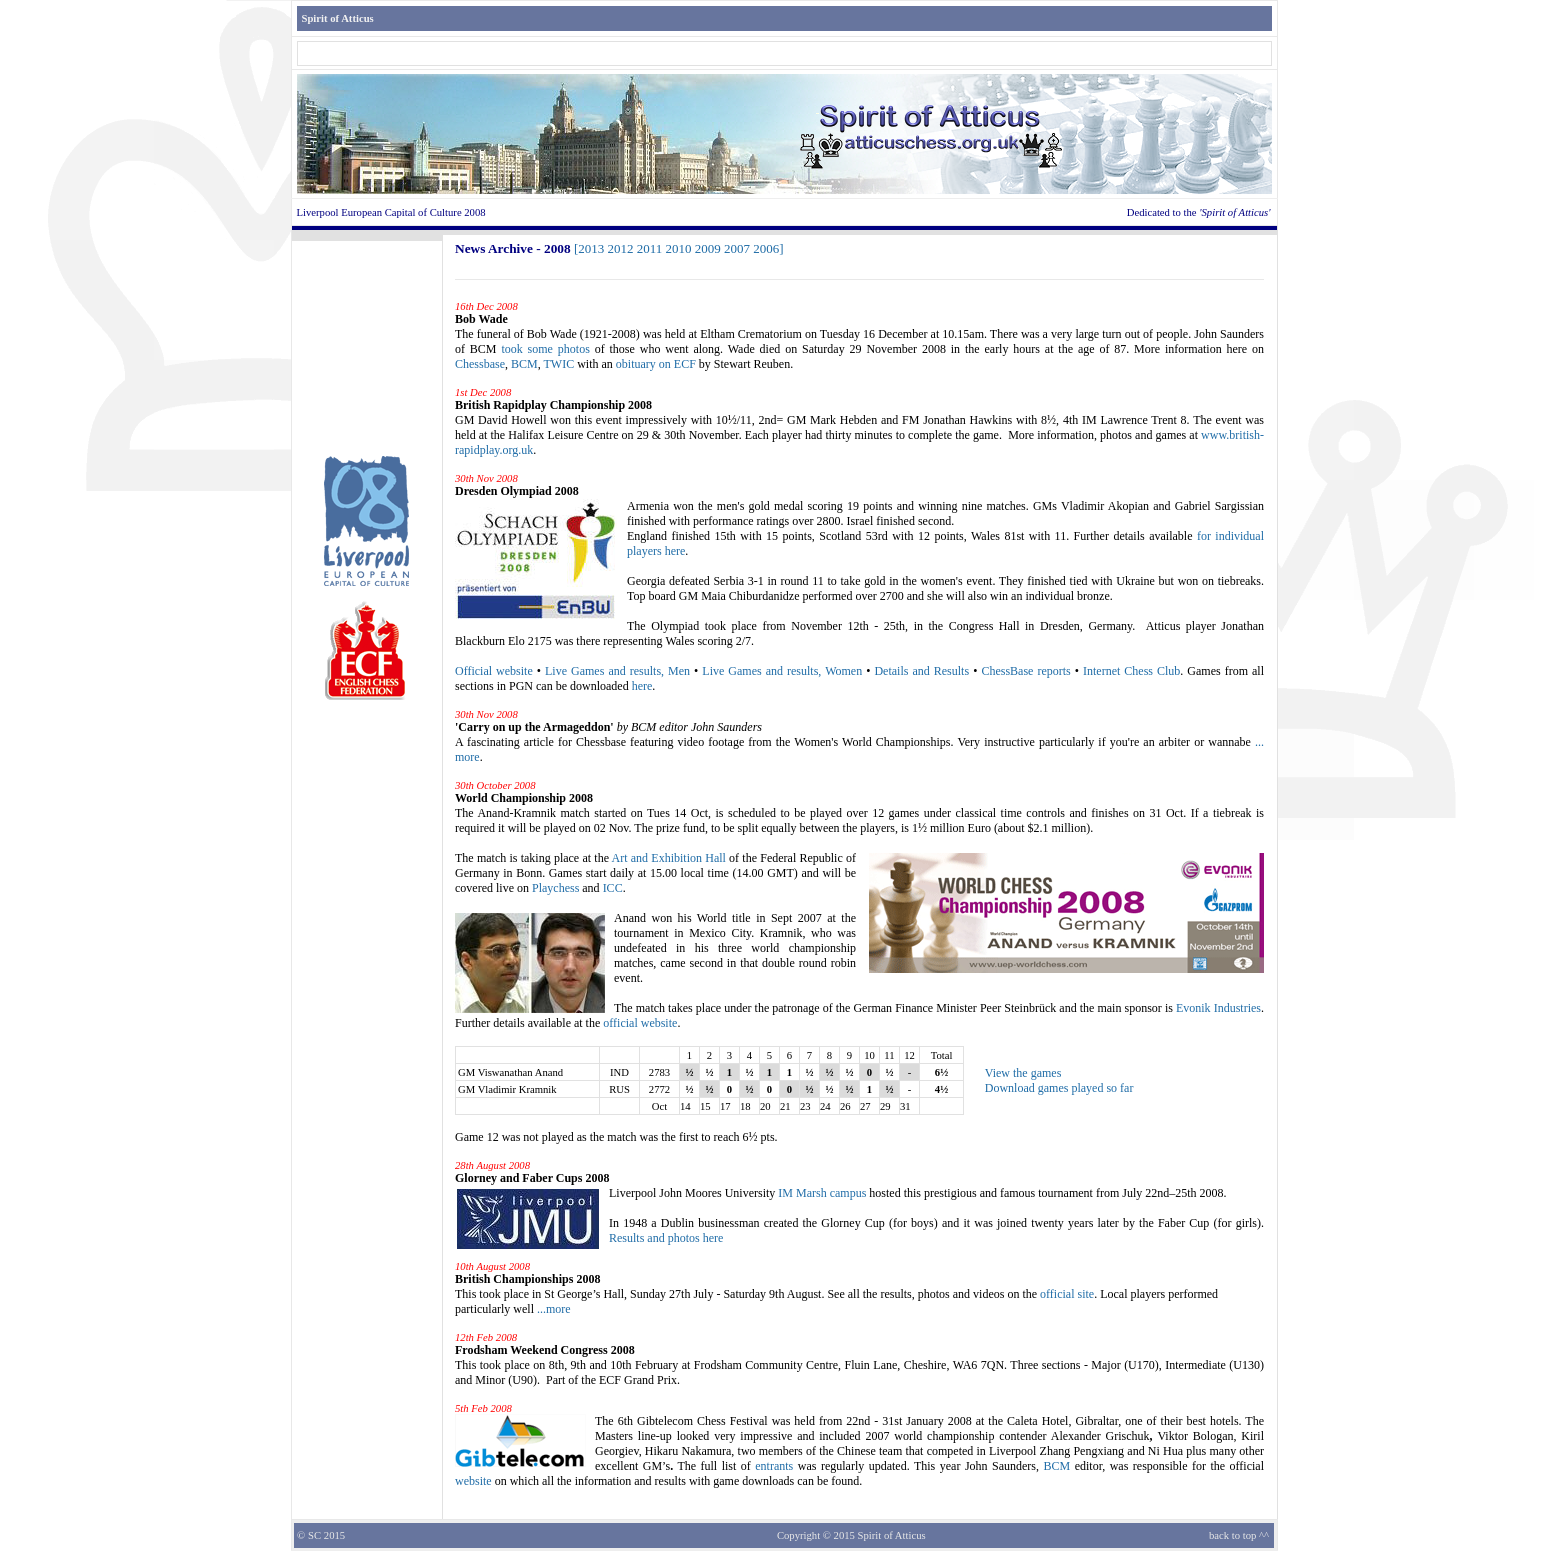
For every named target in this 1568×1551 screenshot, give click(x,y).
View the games (1023, 1073)
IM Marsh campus (822, 1193)
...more (554, 1309)
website (473, 1481)
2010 (679, 248)
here (642, 686)
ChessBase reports (1025, 671)
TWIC (558, 364)
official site (1067, 1294)
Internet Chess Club (1131, 671)
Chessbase (480, 364)
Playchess (555, 888)
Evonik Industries (1218, 1008)
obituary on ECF (656, 364)
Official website (494, 671)
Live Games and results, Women (782, 671)
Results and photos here (666, 1238)
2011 (650, 248)
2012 (621, 248)
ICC (613, 888)
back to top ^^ (1239, 1535)
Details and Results (921, 671)
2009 (708, 248)
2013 (591, 248)
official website (640, 1023)
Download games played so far (1059, 1088)
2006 (766, 248)
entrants (774, 1466)
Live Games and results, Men (617, 671)
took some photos (545, 349)
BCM (524, 364)
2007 (737, 248)
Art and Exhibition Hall (669, 858)
